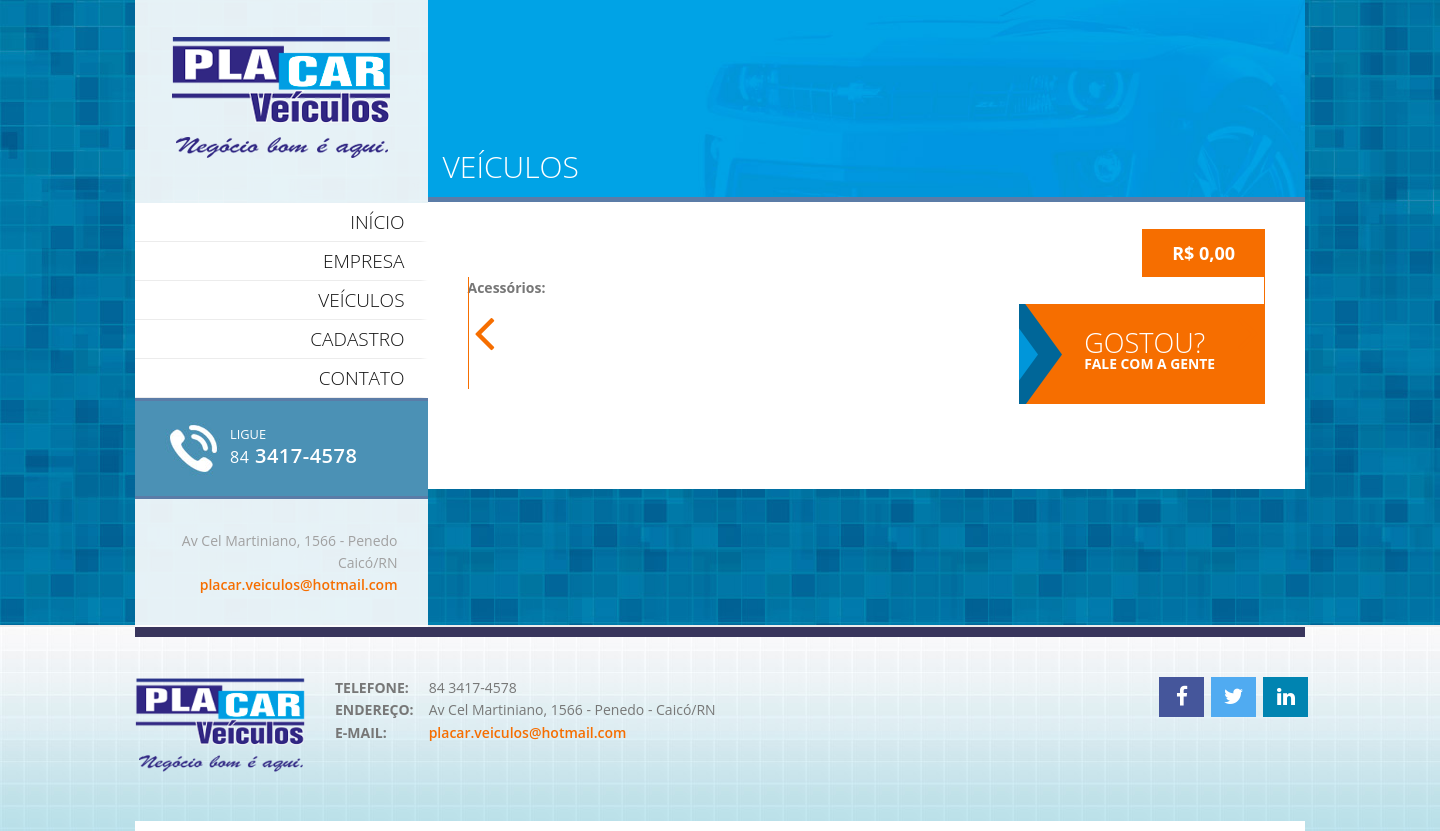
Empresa (364, 261)
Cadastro (357, 339)
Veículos (361, 300)
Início (377, 222)
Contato (362, 378)
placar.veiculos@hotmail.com (299, 584)
